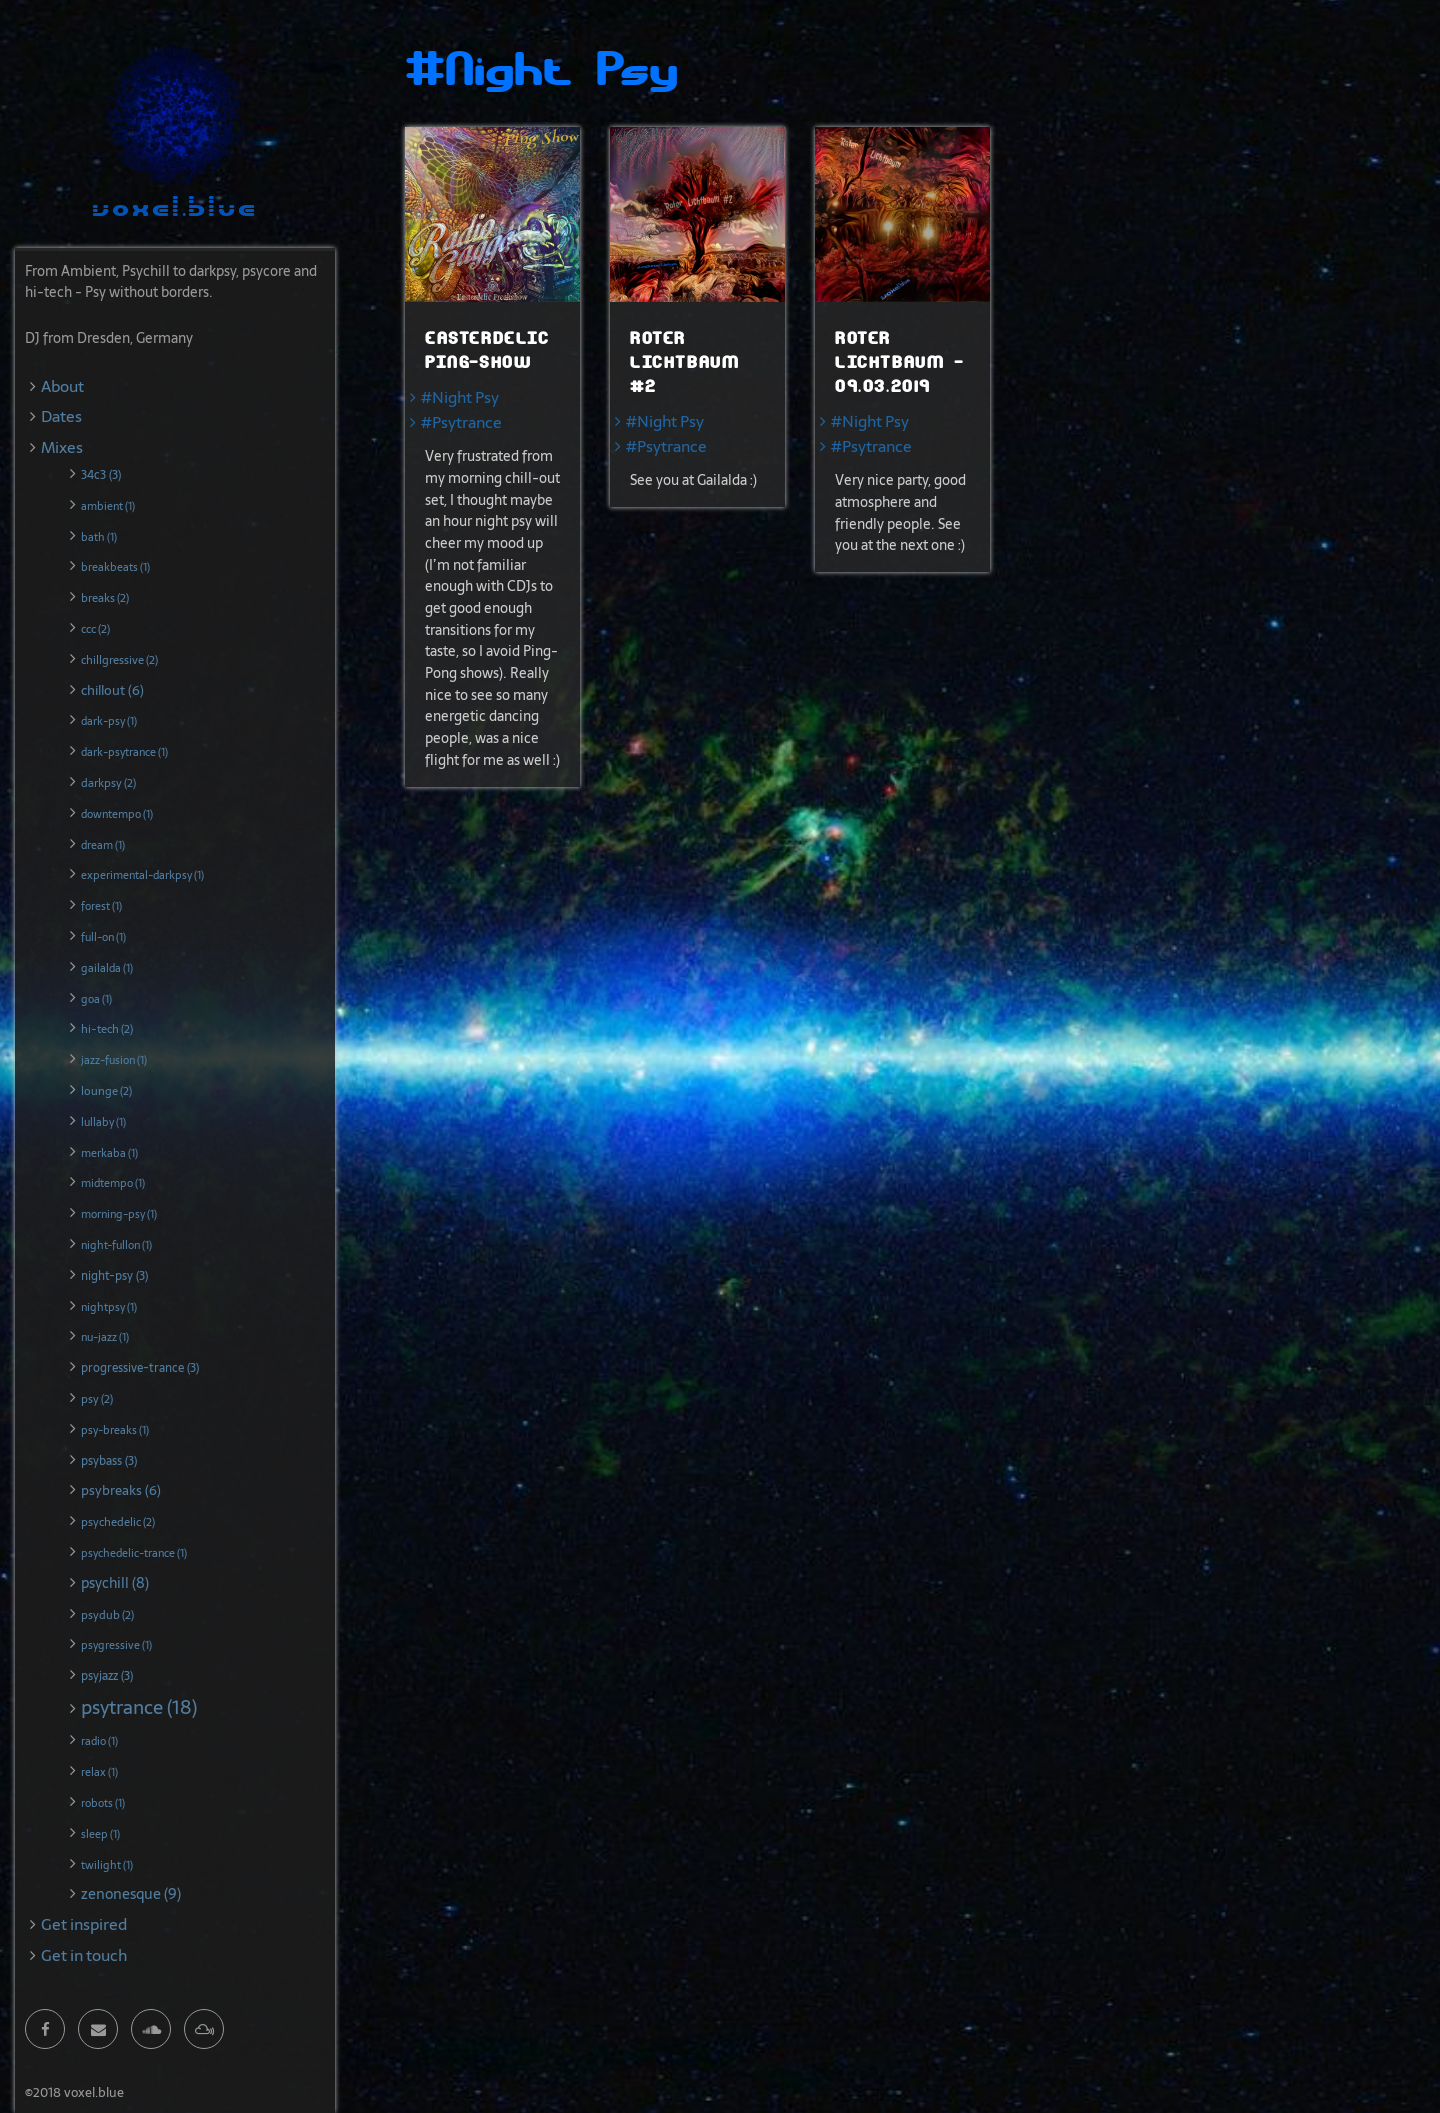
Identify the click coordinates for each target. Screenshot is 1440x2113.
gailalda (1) (107, 968)
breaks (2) (105, 598)
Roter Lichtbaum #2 (684, 362)
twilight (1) (107, 1865)
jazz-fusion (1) (114, 1060)
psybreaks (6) (121, 1490)
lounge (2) (106, 1091)
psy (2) (97, 1399)
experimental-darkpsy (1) (142, 875)
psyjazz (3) (107, 1676)
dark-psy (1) (109, 721)
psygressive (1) (116, 1645)
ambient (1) (108, 506)
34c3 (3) (101, 475)
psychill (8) (115, 1583)
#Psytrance (461, 422)
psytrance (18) (139, 1707)
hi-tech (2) (107, 1029)
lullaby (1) (103, 1122)
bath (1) (99, 537)
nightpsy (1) (109, 1307)
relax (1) (99, 1772)
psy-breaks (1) (115, 1430)
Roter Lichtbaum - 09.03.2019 (900, 362)
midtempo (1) (113, 1183)
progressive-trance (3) (140, 1368)
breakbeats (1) (115, 567)
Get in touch (84, 1955)
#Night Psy (460, 397)
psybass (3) (109, 1461)
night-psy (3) (114, 1276)
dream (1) (103, 845)
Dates (61, 416)
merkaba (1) (109, 1153)
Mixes (62, 447)
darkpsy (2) (108, 783)
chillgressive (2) (119, 660)
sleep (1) (100, 1834)
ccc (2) (95, 629)
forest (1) (101, 906)
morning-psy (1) (119, 1214)
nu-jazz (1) (105, 1337)
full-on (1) (103, 937)
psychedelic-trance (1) (134, 1553)
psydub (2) (107, 1615)
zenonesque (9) (131, 1894)
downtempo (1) (117, 814)
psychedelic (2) (118, 1522)
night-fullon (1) (116, 1245)
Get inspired (84, 1924)
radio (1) (99, 1741)
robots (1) (103, 1803)
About (62, 386)
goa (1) (96, 999)
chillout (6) (112, 690)
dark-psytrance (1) (124, 752)
